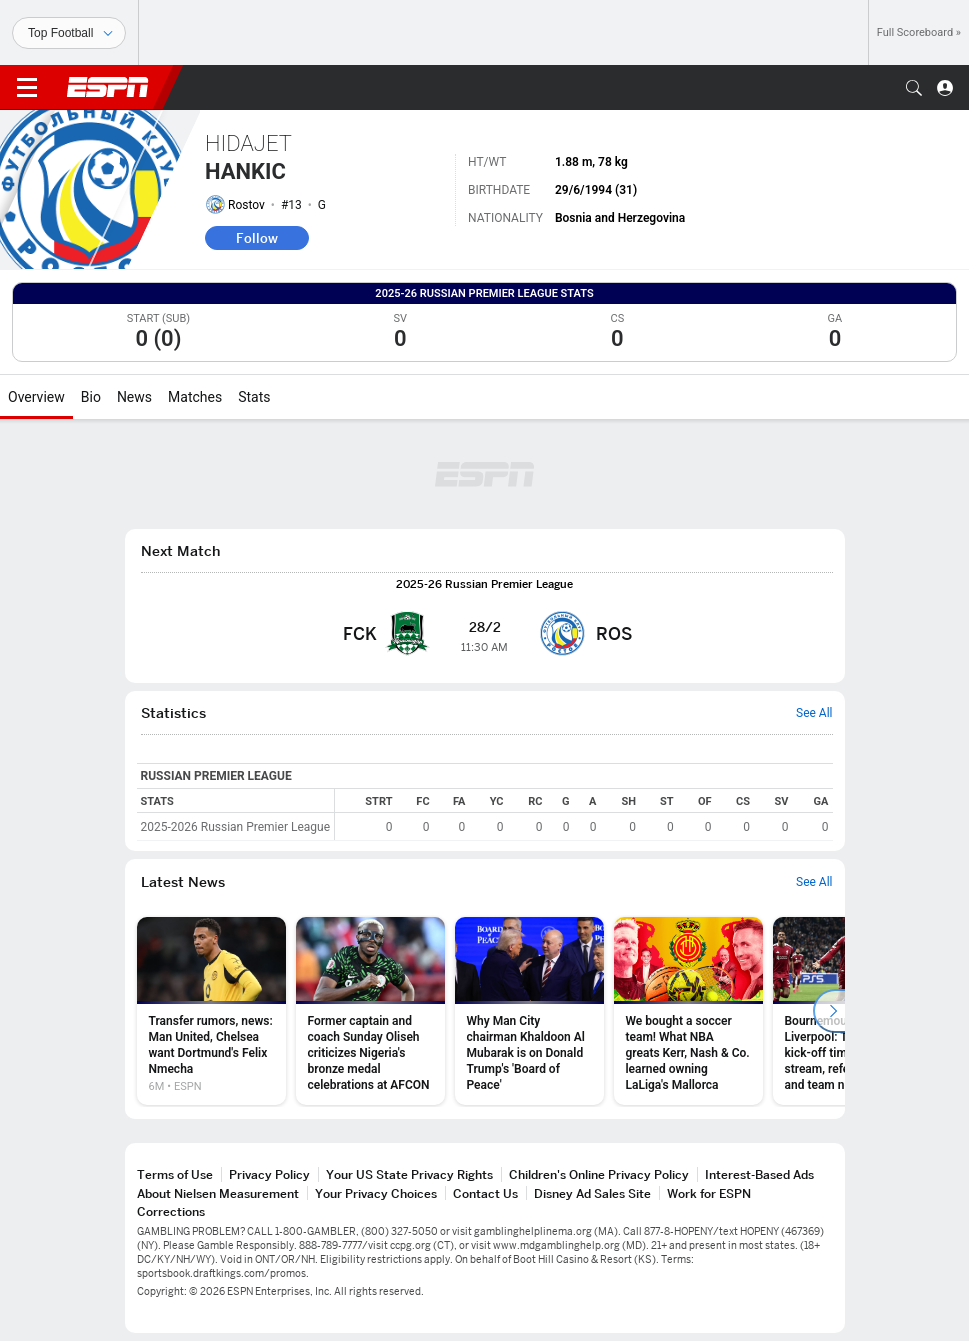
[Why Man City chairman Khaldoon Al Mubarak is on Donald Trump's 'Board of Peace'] (529, 1011)
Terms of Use (175, 1174)
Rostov (246, 205)
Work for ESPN (709, 1193)
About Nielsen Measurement (218, 1193)
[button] (914, 88)
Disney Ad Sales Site (592, 1193)
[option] (211, 1011)
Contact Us (485, 1193)
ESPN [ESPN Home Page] (108, 87)
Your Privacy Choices (376, 1193)
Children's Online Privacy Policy (599, 1174)
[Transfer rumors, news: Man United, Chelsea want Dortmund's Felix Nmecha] (211, 1011)
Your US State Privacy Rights (409, 1174)
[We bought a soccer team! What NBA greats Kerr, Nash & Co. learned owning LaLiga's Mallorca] (688, 1011)
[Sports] (69, 33)
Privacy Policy (269, 1174)
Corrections (171, 1211)
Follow (257, 238)
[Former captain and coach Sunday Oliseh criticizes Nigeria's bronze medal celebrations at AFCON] (370, 1011)
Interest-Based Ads (759, 1174)
